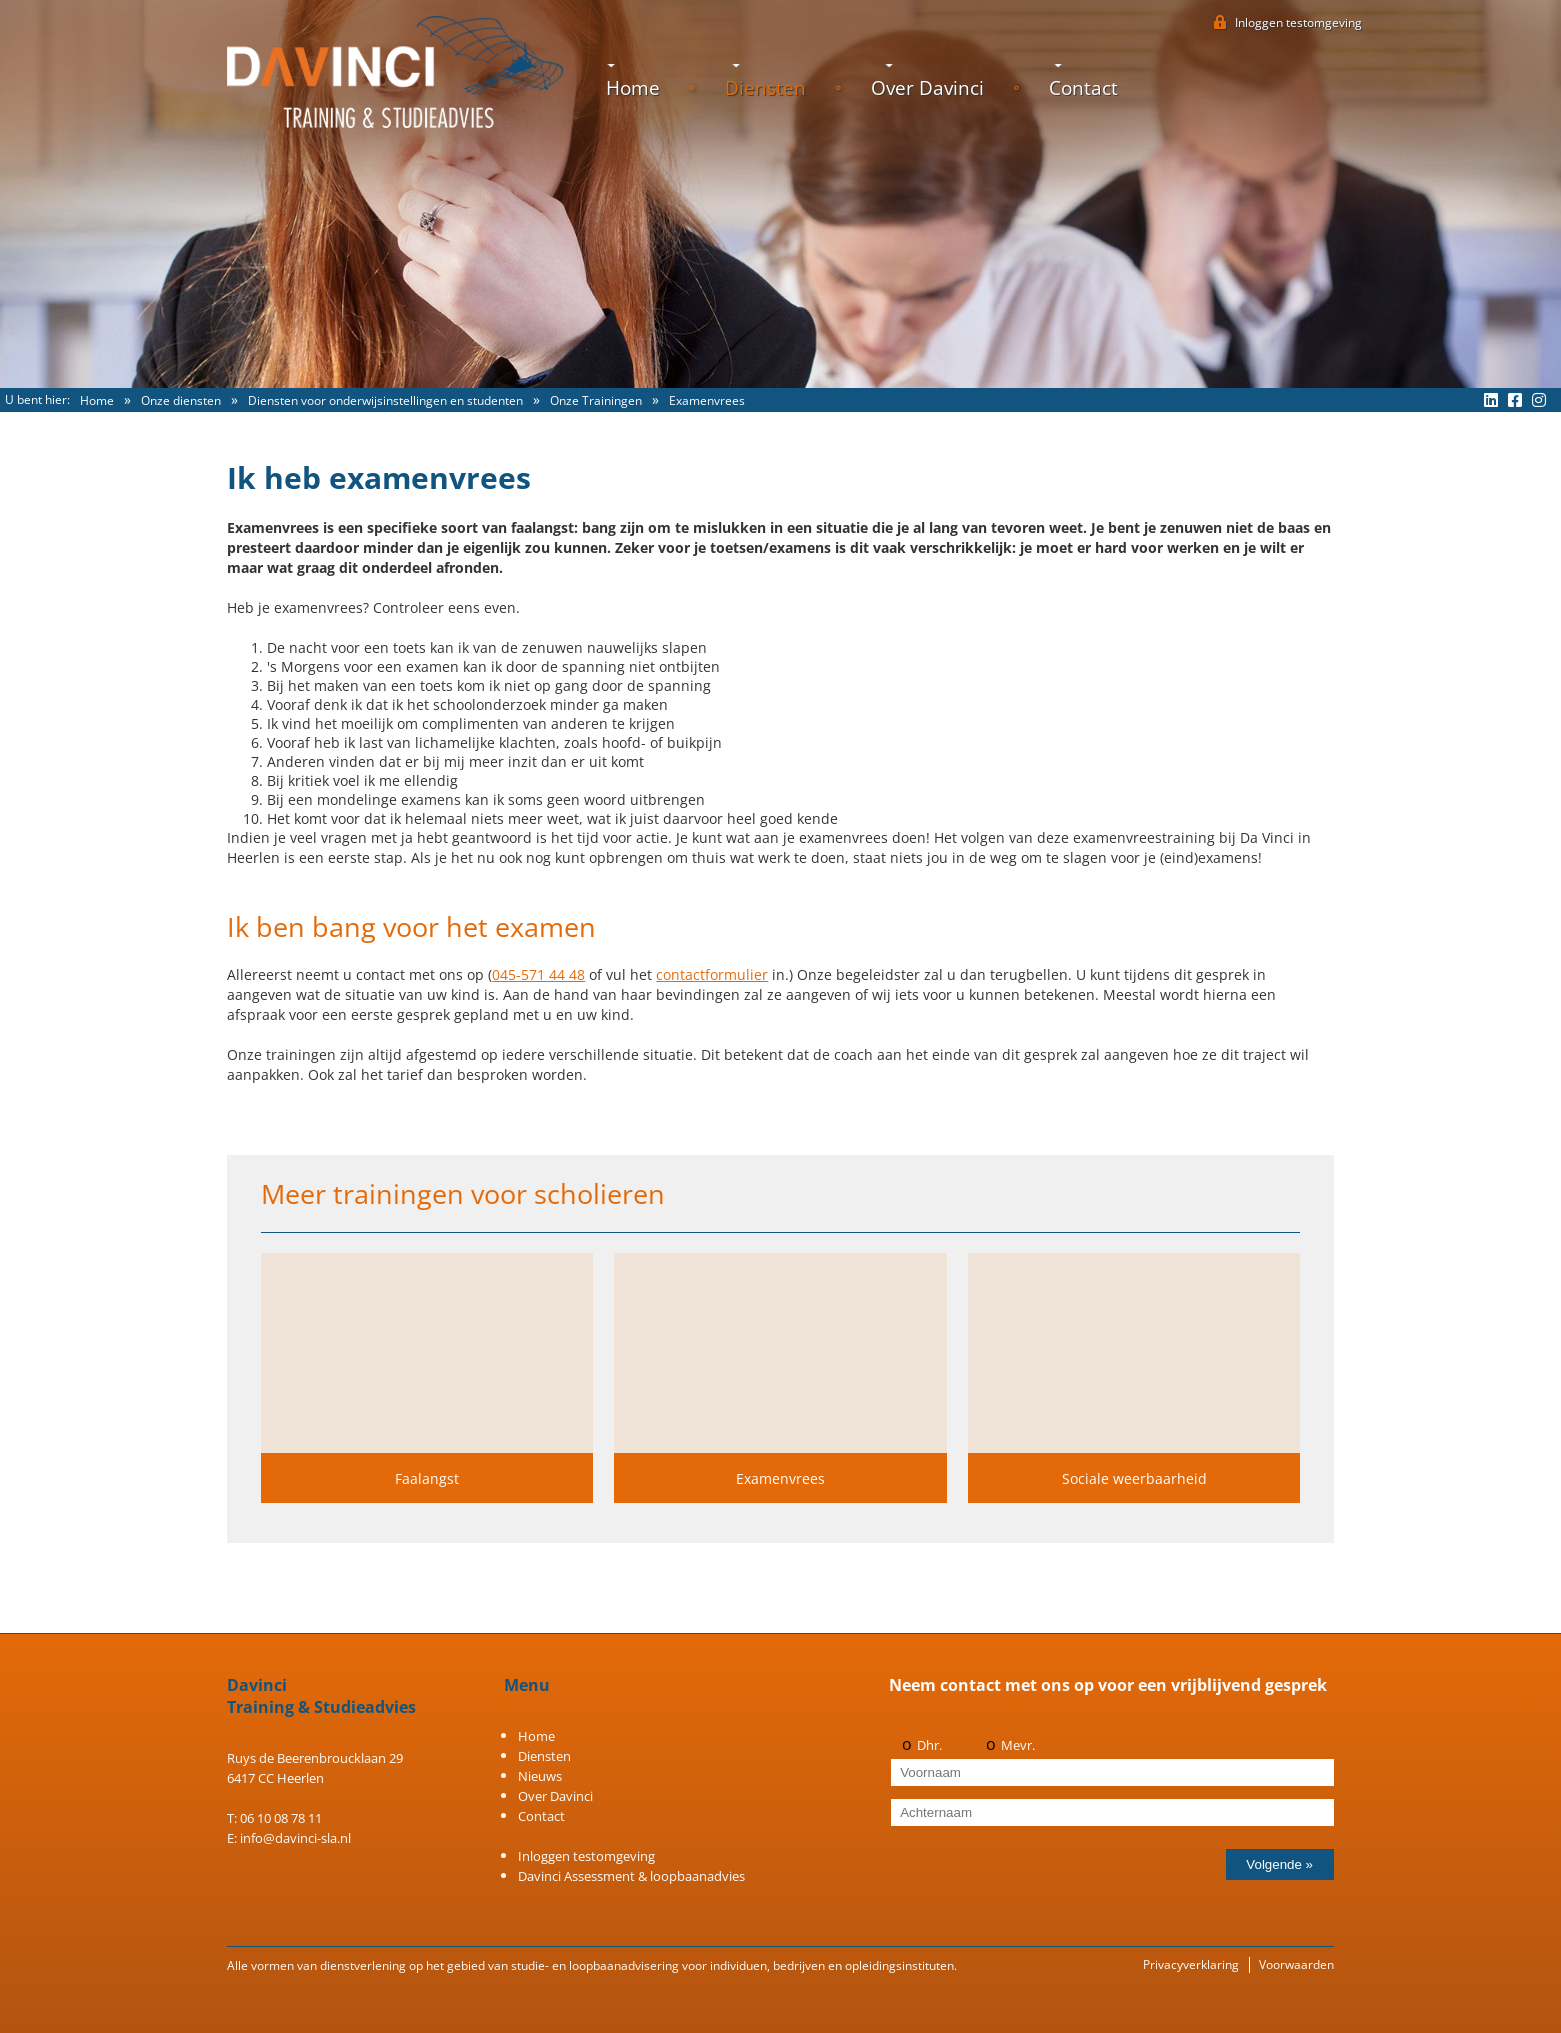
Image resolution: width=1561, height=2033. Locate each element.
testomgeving (1298, 22)
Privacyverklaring (1191, 1964)
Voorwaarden (1296, 1964)
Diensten (765, 88)
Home (633, 88)
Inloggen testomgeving (586, 1856)
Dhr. (929, 1745)
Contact (1083, 88)
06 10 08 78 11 (281, 1818)
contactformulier (712, 974)
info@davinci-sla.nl (295, 1838)
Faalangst (427, 1478)
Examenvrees (780, 1478)
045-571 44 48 (538, 974)
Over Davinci (927, 88)
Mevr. (1018, 1745)
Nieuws (540, 1776)
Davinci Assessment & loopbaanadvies (631, 1876)
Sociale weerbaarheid (1134, 1478)
